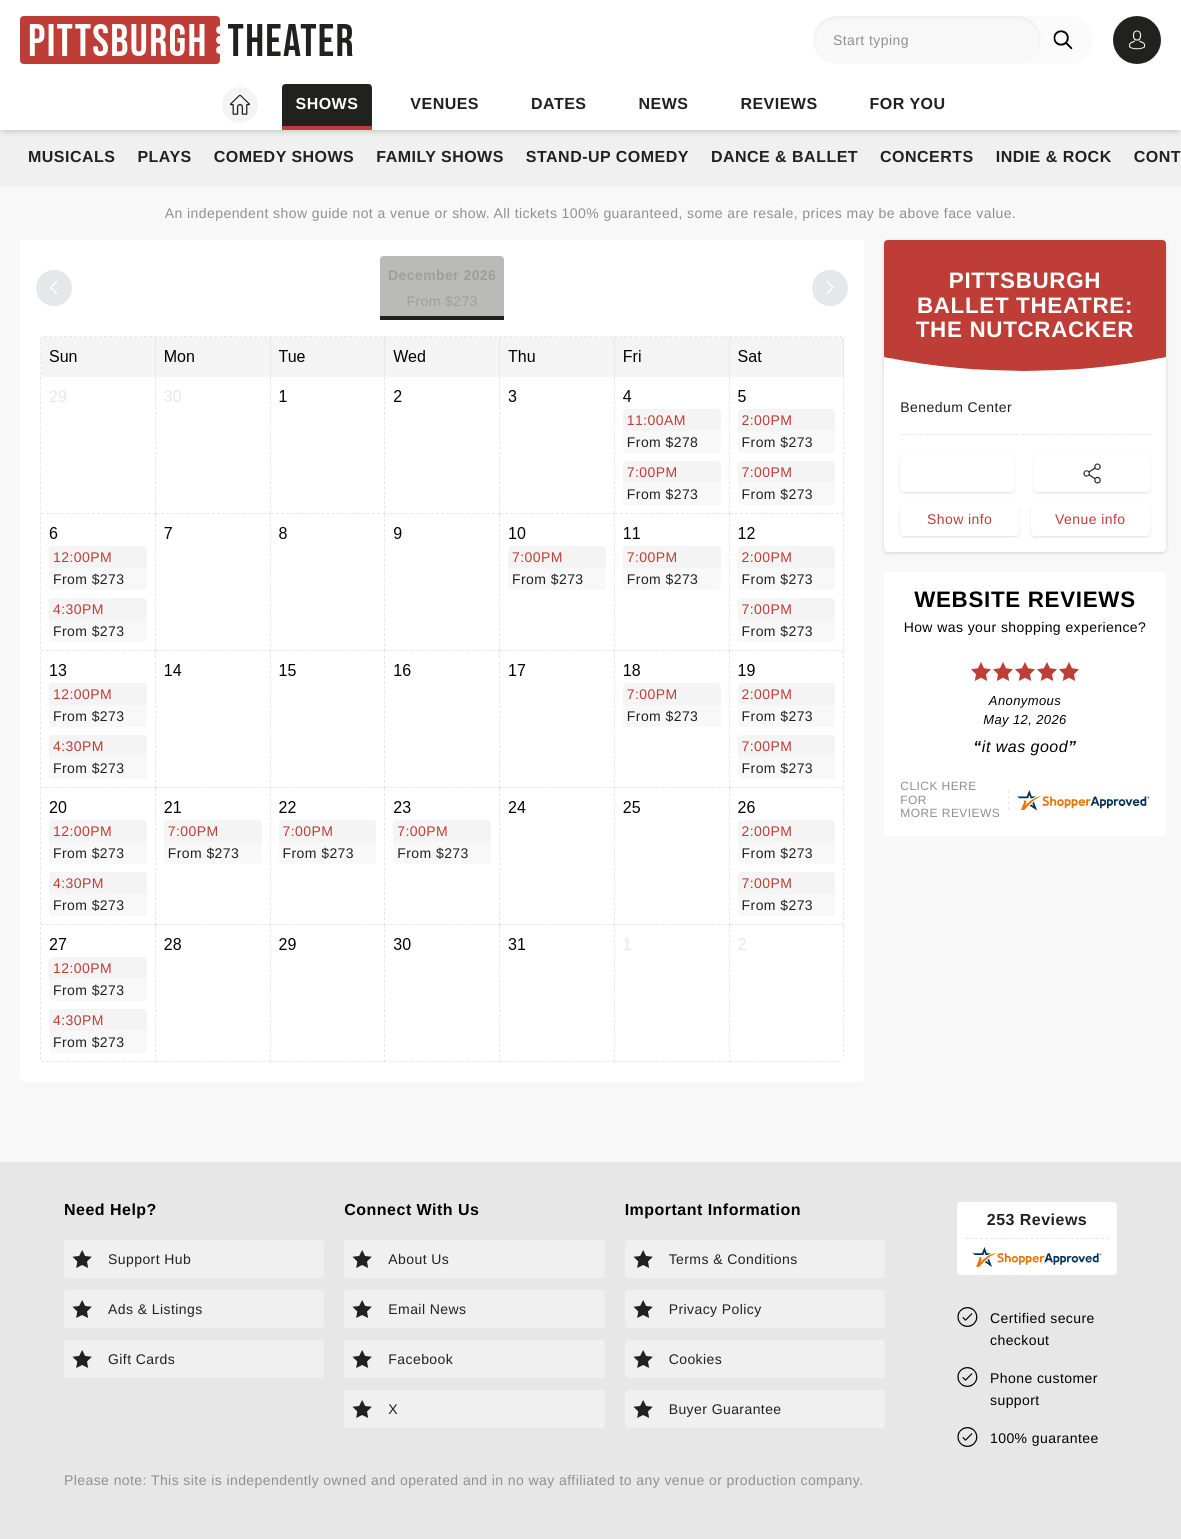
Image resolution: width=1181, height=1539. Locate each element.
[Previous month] (54, 288)
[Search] (1067, 40)
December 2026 (442, 289)
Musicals (71, 157)
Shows (326, 104)
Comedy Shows (284, 157)
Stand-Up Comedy (607, 157)
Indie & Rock (1054, 157)
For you (908, 104)
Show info (959, 565)
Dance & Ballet (784, 157)
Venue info (1090, 565)
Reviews (778, 104)
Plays (164, 157)
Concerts (927, 157)
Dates (558, 104)
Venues (444, 104)
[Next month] (830, 288)
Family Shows (440, 157)
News (663, 104)
